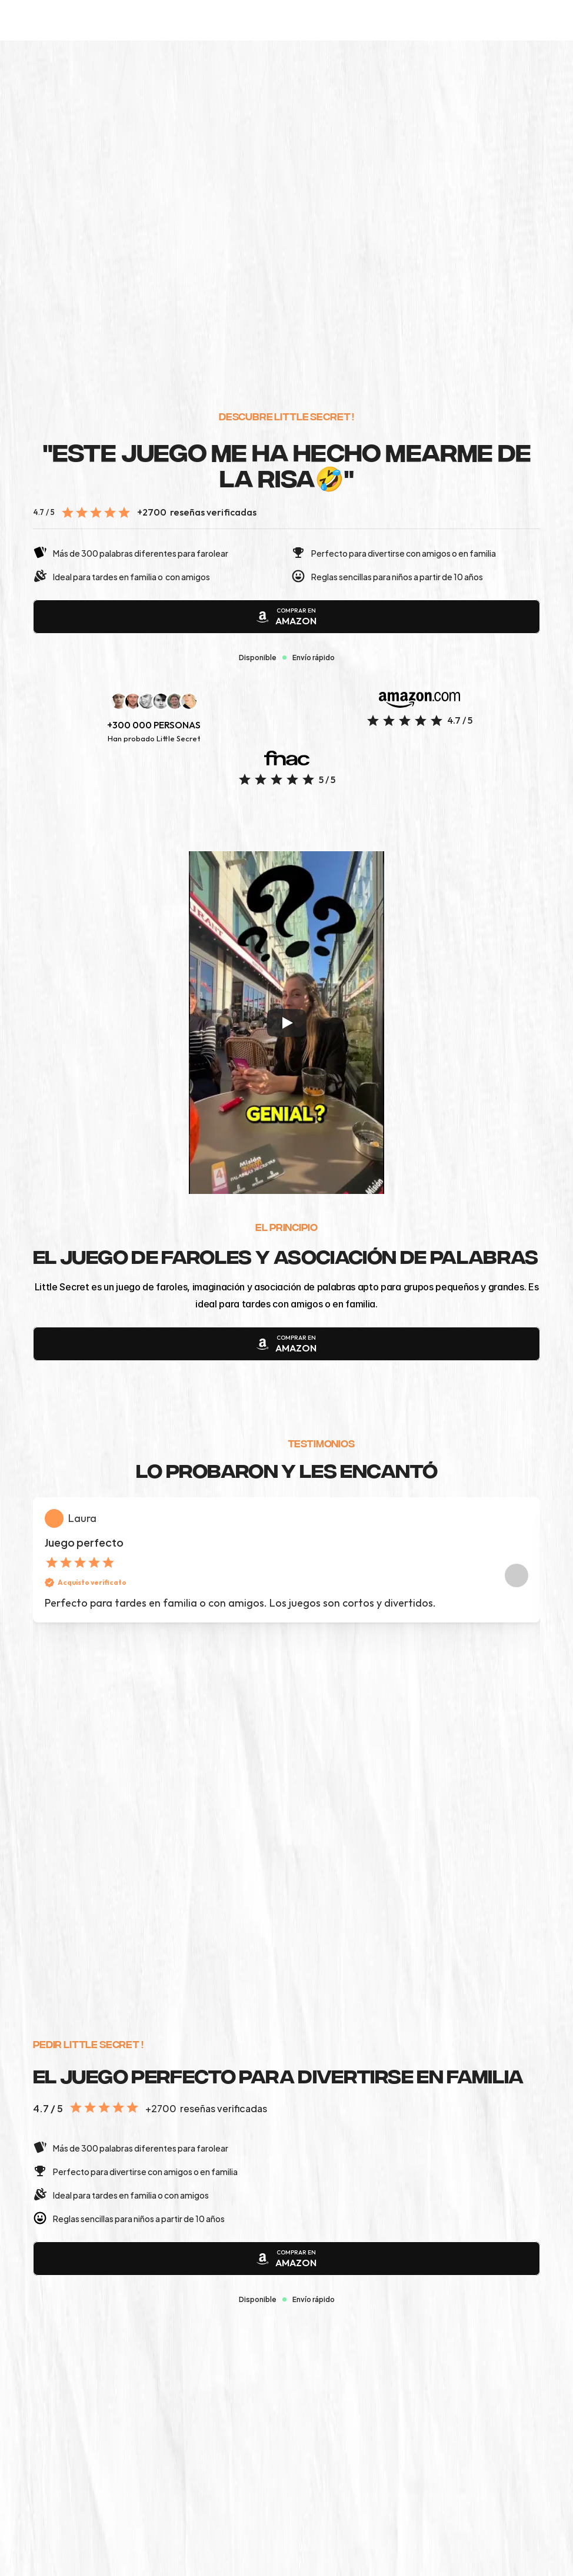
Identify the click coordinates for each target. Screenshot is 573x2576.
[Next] (516, 1695)
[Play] (286, 1057)
